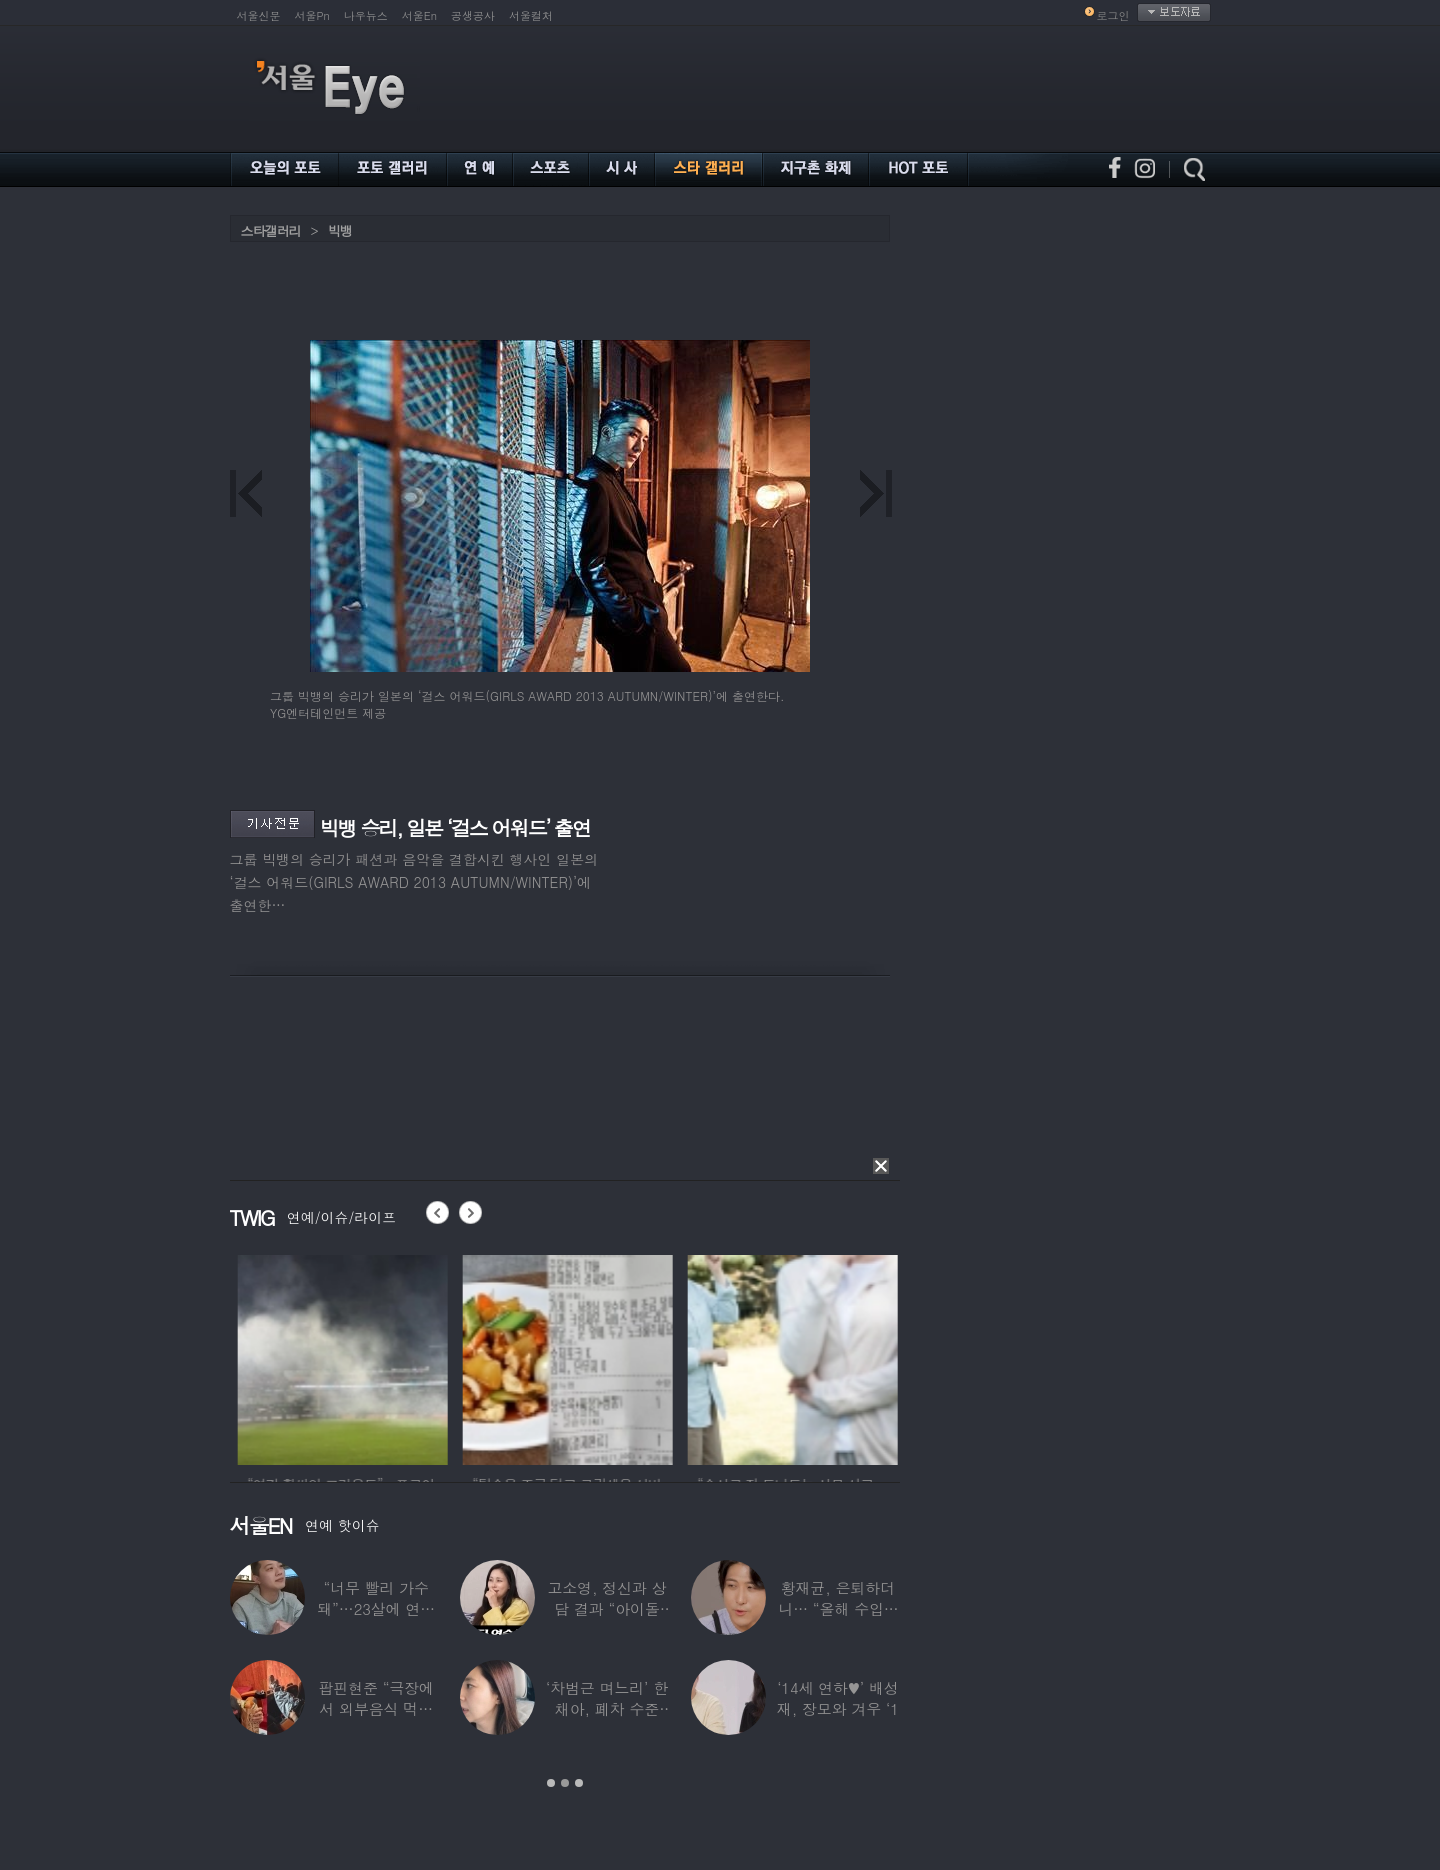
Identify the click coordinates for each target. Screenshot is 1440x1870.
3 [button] (579, 1783)
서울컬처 (531, 15)
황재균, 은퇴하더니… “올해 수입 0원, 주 (837, 1608)
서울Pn (312, 15)
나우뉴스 (366, 15)
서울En (419, 15)
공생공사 (473, 15)
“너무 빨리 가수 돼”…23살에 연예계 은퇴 (376, 1608)
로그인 (1113, 15)
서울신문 (259, 15)
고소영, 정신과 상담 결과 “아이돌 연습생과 (606, 1608)
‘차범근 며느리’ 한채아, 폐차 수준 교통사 (607, 1708)
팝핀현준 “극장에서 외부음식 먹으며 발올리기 (376, 1708)
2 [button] (565, 1783)
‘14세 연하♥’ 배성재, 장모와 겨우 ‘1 (838, 1698)
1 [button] (551, 1783)
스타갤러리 (271, 230)
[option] (444, 1357)
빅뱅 (340, 230)
